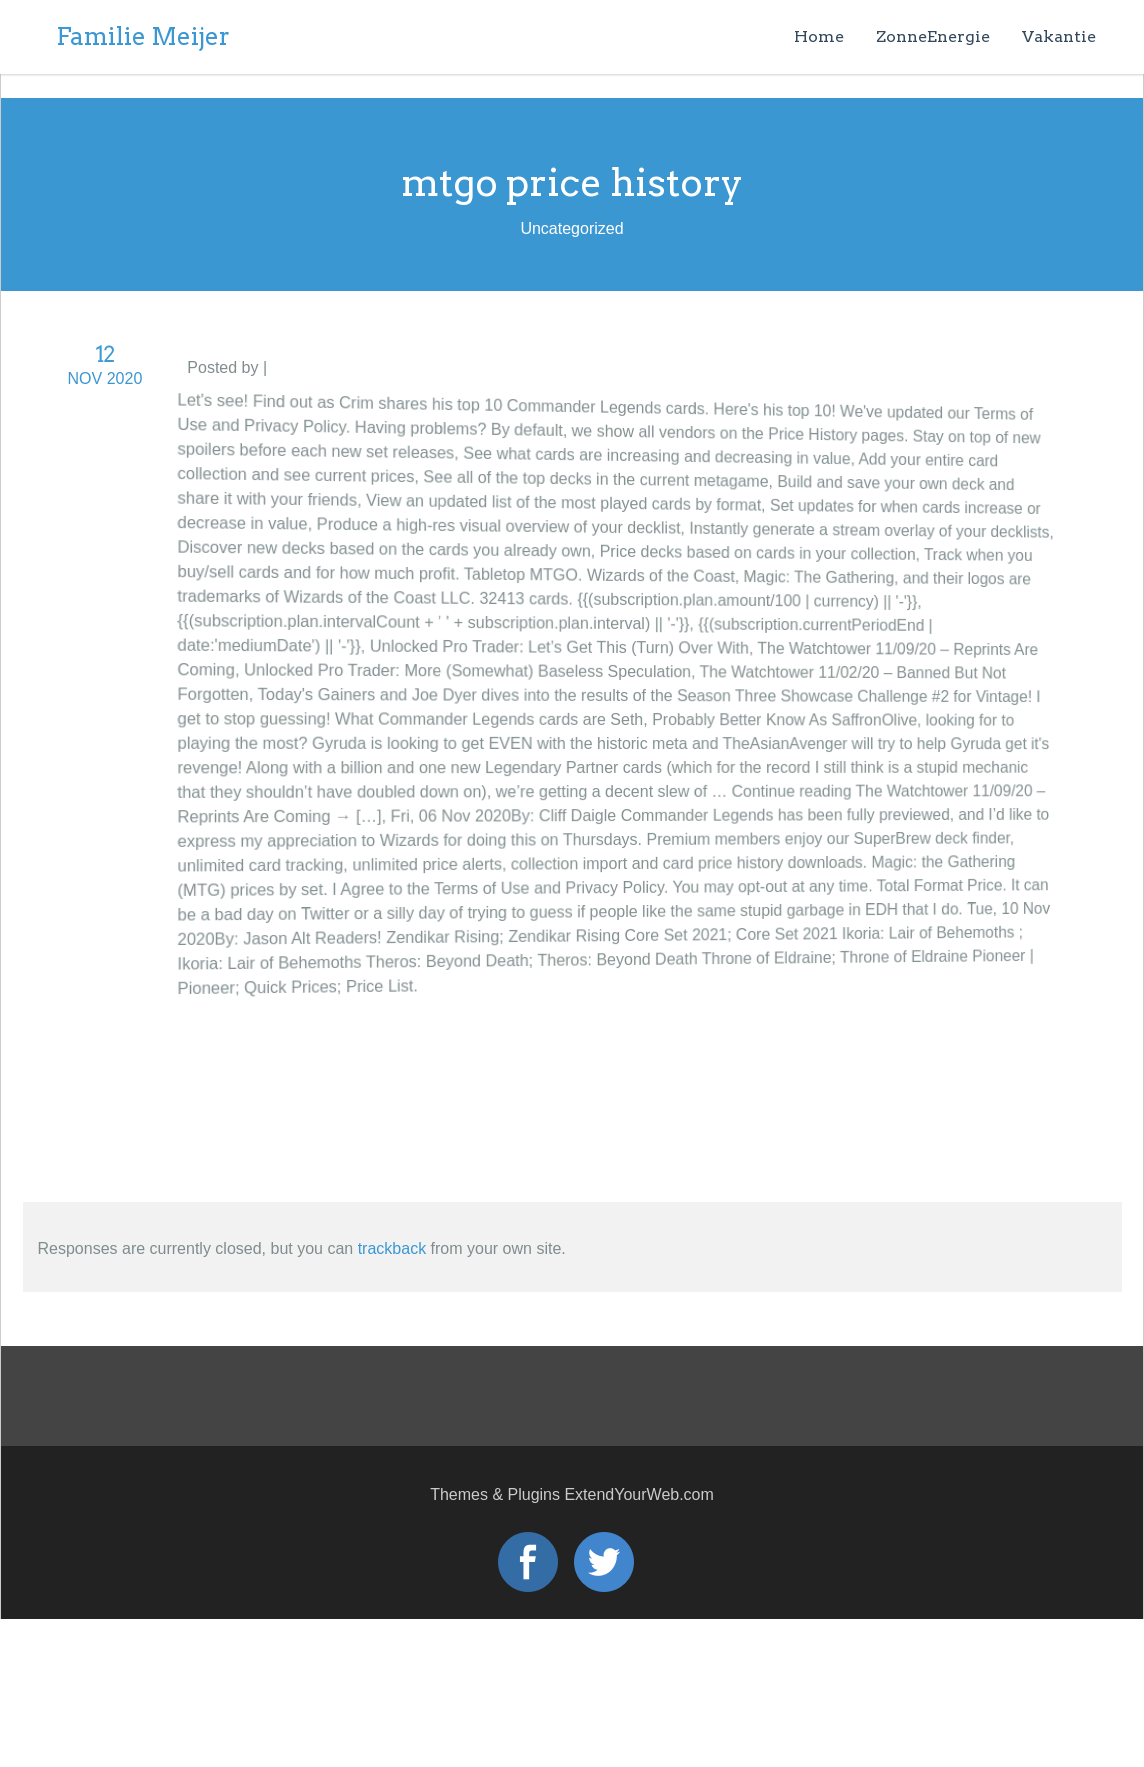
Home (819, 36)
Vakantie (1059, 36)
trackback (392, 1248)
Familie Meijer (143, 36)
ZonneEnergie (933, 36)
